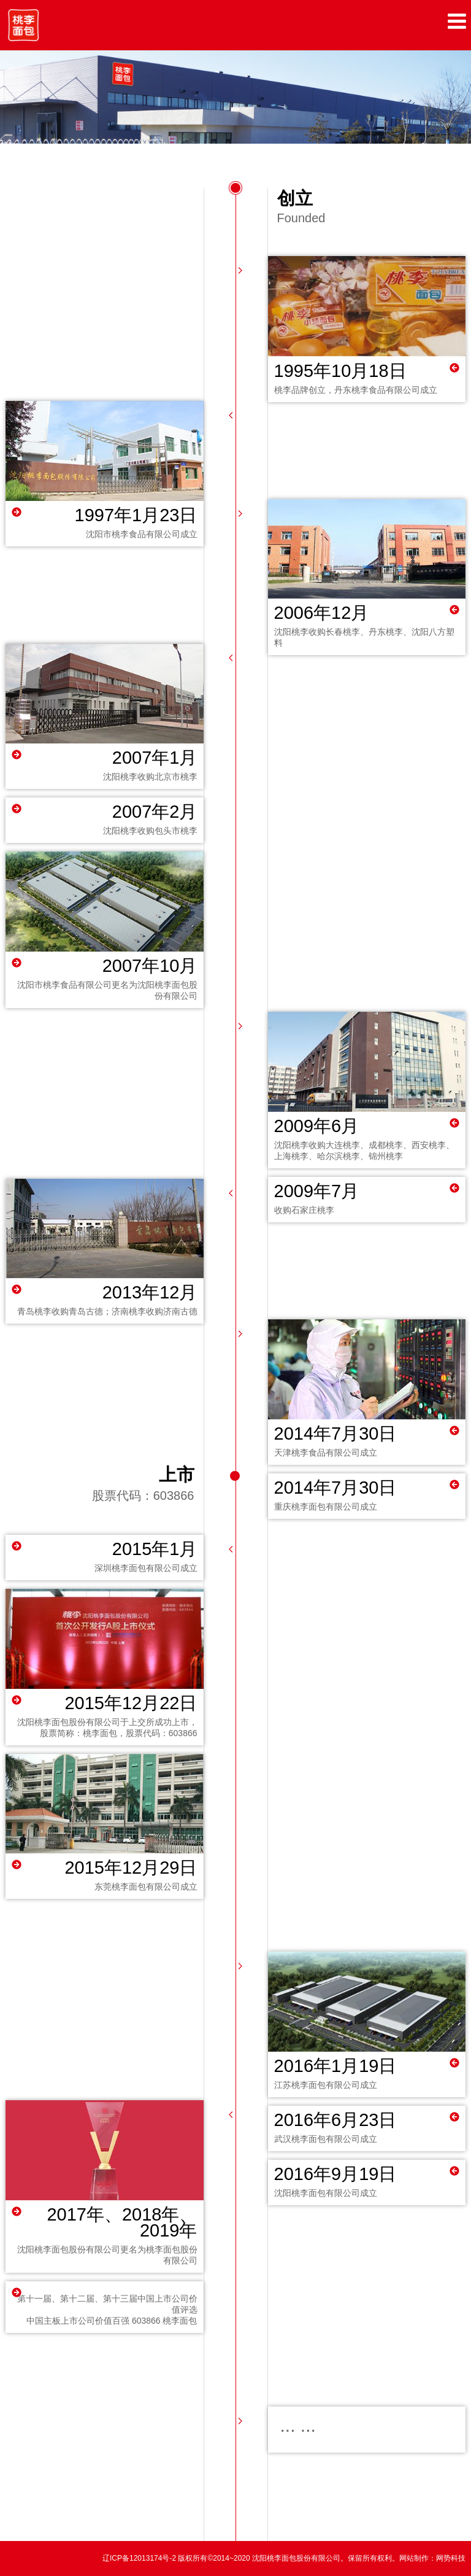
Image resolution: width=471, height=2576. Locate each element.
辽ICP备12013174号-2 (140, 2558)
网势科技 (450, 2558)
